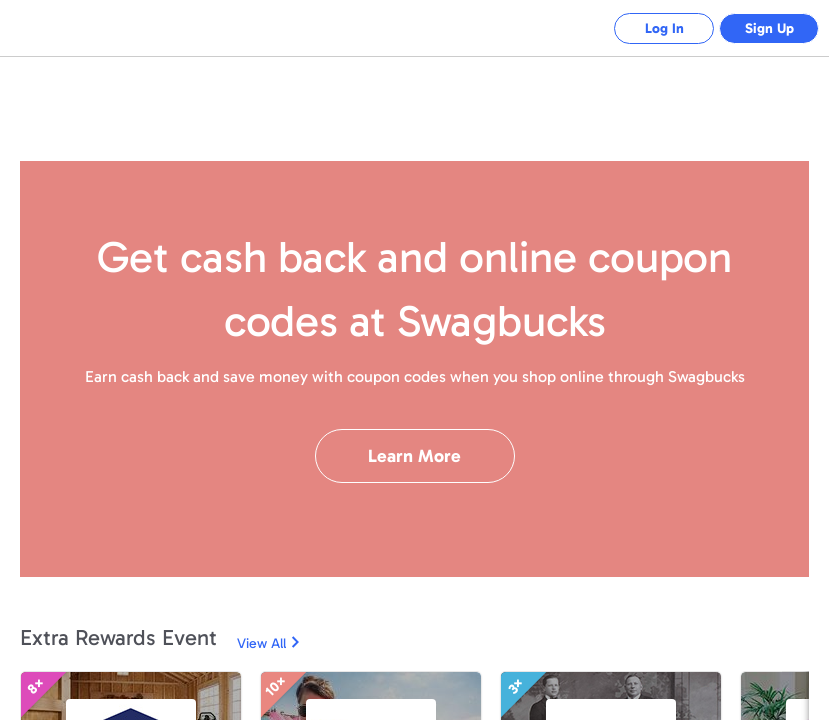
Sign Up (769, 28)
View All (261, 643)
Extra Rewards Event (118, 637)
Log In (664, 28)
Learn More (414, 456)
